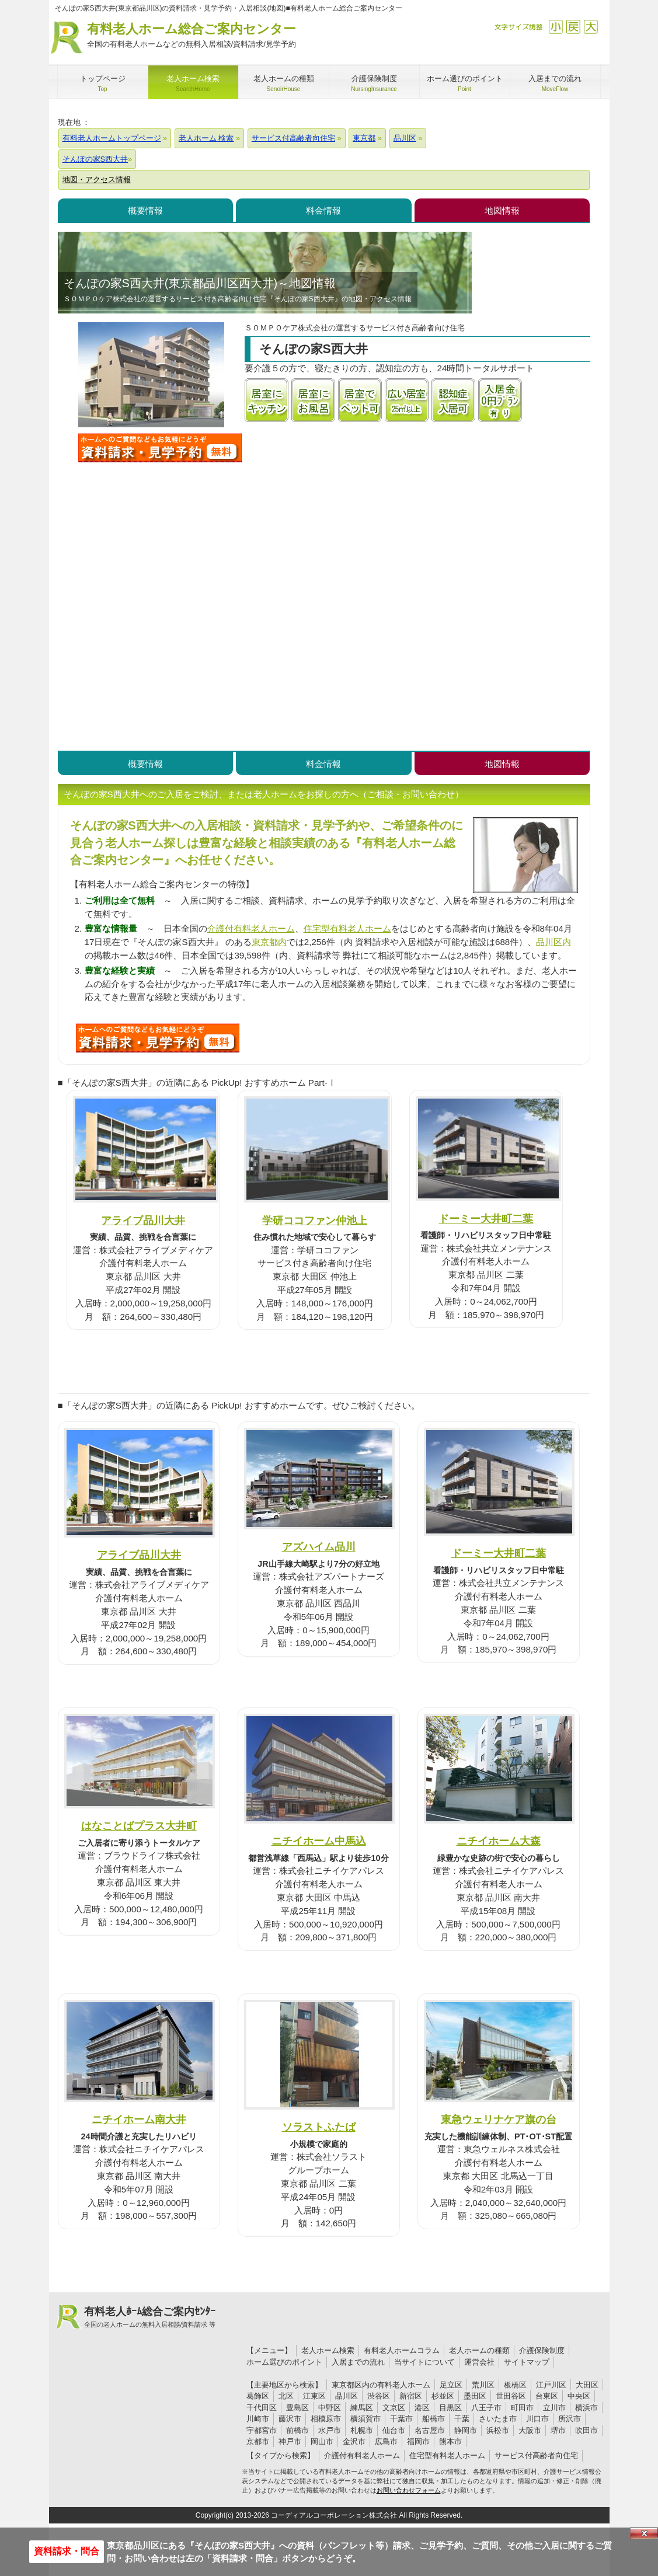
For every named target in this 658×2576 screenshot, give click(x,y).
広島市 (386, 2441)
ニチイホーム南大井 (139, 2119)
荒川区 (483, 2384)
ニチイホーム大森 (499, 1841)
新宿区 (410, 2396)
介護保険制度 (542, 2350)
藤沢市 (289, 2418)
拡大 (590, 26)
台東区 (546, 2396)
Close (644, 2533)
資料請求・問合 (66, 2551)
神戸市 (289, 2441)
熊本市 (450, 2441)
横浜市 (586, 2407)
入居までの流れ (358, 2362)
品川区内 (553, 942)
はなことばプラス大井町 (139, 1825)
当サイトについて (424, 2362)
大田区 (587, 2384)
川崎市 (257, 2418)
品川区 (346, 2396)
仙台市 (393, 2430)
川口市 (537, 2418)
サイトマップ (526, 2362)
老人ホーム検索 (327, 2350)
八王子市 (486, 2407)
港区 (422, 2407)
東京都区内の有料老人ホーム (381, 2384)
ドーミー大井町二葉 (485, 1218)
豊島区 (297, 2407)
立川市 (554, 2407)
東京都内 (269, 942)
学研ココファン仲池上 (314, 1220)
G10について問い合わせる (157, 1037)
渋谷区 (378, 2396)
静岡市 (465, 2430)
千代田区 (261, 2407)
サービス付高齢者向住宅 (536, 2455)
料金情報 (323, 210)
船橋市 (433, 2418)
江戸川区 (551, 2384)
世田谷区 (511, 2396)
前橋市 (297, 2430)
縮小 (555, 26)
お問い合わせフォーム (409, 2490)
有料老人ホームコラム (402, 2350)
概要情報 (145, 210)
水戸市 (329, 2430)
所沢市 (569, 2418)
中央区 (579, 2396)
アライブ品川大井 (143, 1220)
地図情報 (502, 210)
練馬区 (361, 2407)
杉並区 (442, 2396)
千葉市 (401, 2418)
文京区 (393, 2407)
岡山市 (322, 2441)
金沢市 (354, 2441)
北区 (286, 2396)
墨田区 (475, 2396)
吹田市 (586, 2430)
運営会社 (479, 2362)
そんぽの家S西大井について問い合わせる (160, 447)
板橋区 (515, 2384)
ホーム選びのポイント (284, 2362)
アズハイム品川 (319, 1546)
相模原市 (326, 2418)
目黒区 (450, 2407)
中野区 (329, 2407)
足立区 (451, 2384)
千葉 (461, 2418)
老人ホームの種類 (479, 2350)
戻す (573, 26)
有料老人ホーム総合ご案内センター (191, 36)
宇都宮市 (261, 2430)
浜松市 (497, 2430)
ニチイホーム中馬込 (318, 1841)
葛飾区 (257, 2396)
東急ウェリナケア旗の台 (498, 2119)
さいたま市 (498, 2418)
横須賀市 (365, 2418)
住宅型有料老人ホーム (347, 928)
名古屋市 (430, 2430)
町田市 (522, 2407)
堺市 (558, 2430)
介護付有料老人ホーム (251, 928)
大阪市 (529, 2430)
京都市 (257, 2441)
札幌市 (361, 2430)
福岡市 (418, 2441)
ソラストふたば (319, 2127)
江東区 (314, 2396)
